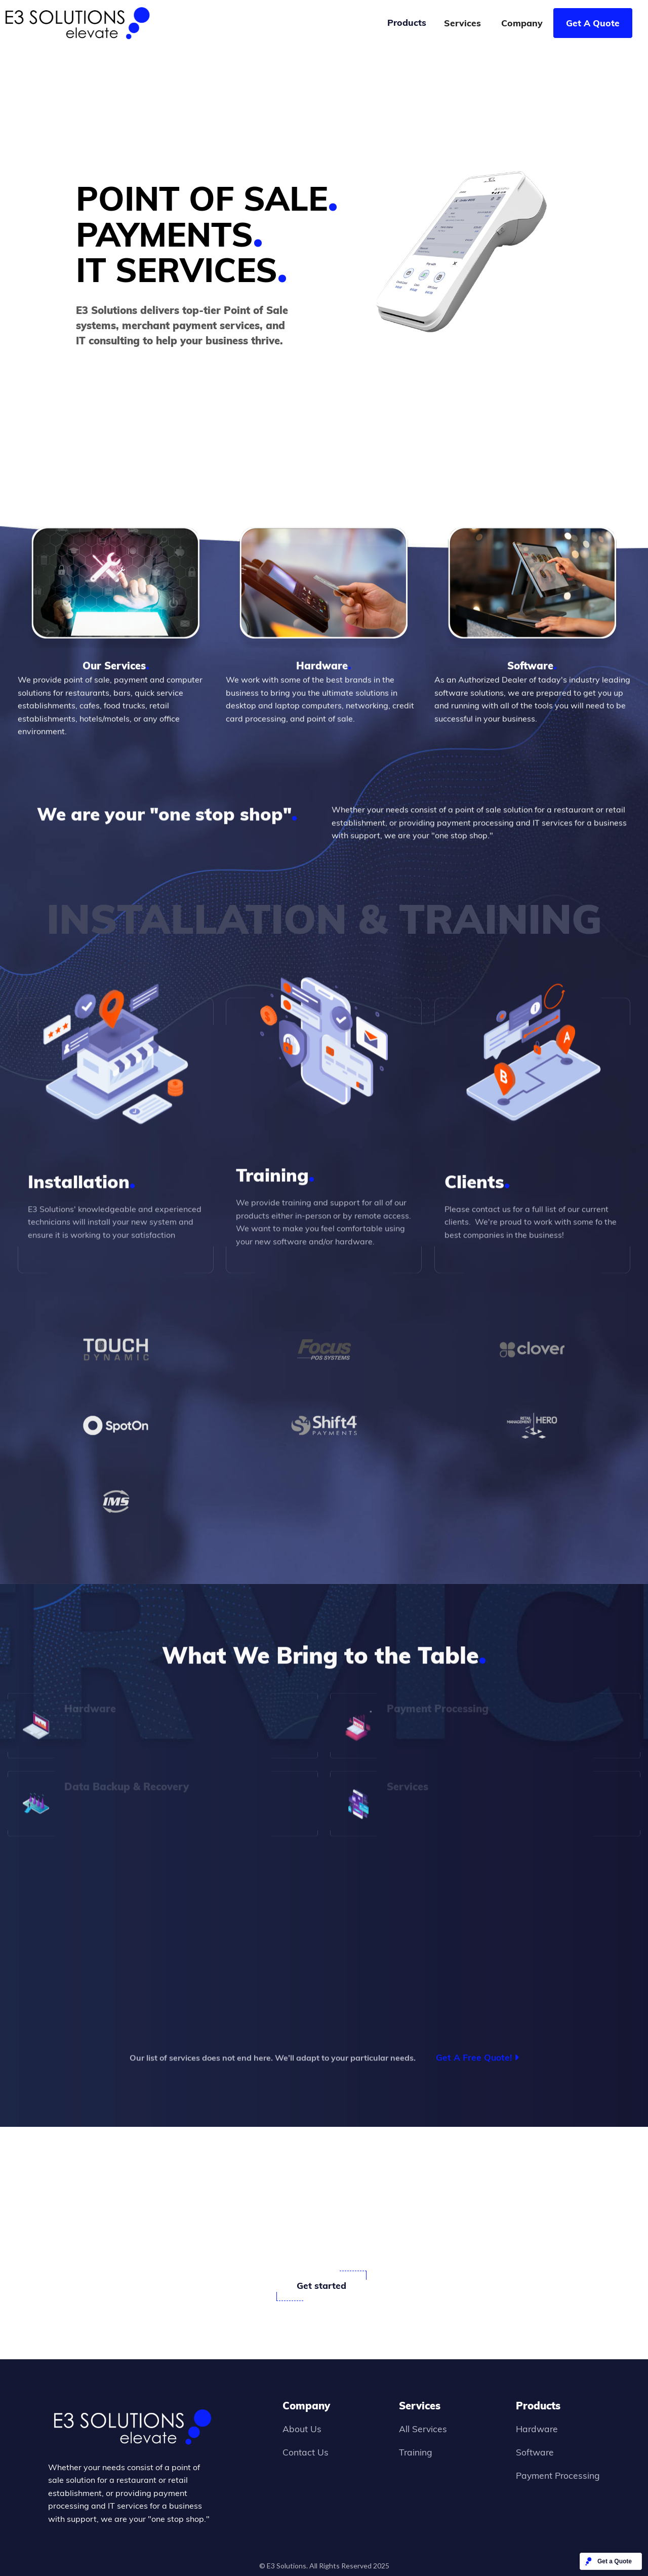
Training (415, 2452)
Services (462, 22)
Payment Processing (558, 2475)
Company (522, 22)
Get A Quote (593, 22)
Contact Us (305, 2452)
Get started (321, 2285)
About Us (301, 2428)
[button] (407, 23)
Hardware (537, 2428)
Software (535, 2452)
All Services (423, 2428)
